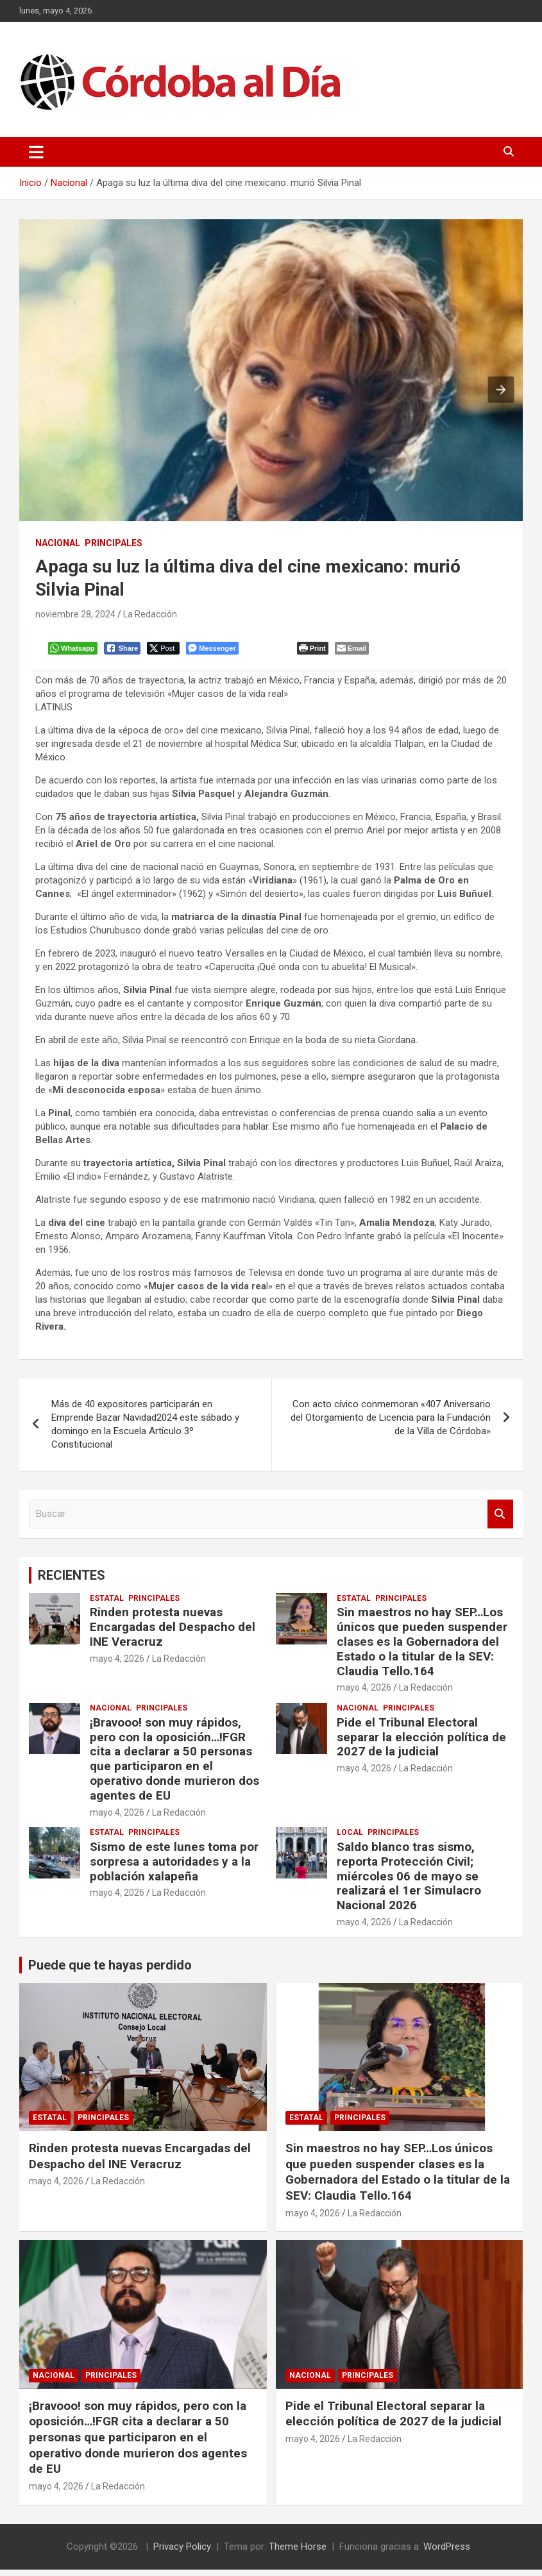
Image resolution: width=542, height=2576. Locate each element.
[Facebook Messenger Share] (215, 651)
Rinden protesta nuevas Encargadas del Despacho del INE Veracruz (172, 1633)
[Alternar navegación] (36, 152)
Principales (113, 543)
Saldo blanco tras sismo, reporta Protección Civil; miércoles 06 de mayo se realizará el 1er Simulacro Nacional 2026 (409, 1882)
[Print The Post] (316, 651)
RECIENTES (71, 1581)
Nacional (57, 543)
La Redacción (150, 614)
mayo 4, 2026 (117, 1665)
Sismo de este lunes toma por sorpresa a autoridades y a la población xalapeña (174, 1868)
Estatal (107, 1604)
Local (350, 1838)
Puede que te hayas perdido (110, 1971)
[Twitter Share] (166, 651)
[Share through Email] (355, 651)
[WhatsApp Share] (76, 651)
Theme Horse (297, 2553)
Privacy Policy (182, 2553)
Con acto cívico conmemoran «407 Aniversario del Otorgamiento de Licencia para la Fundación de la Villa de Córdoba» (391, 1424)
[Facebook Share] (125, 651)
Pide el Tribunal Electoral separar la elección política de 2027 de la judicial (421, 1743)
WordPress (446, 2553)
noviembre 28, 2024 (75, 614)
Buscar (500, 1520)
